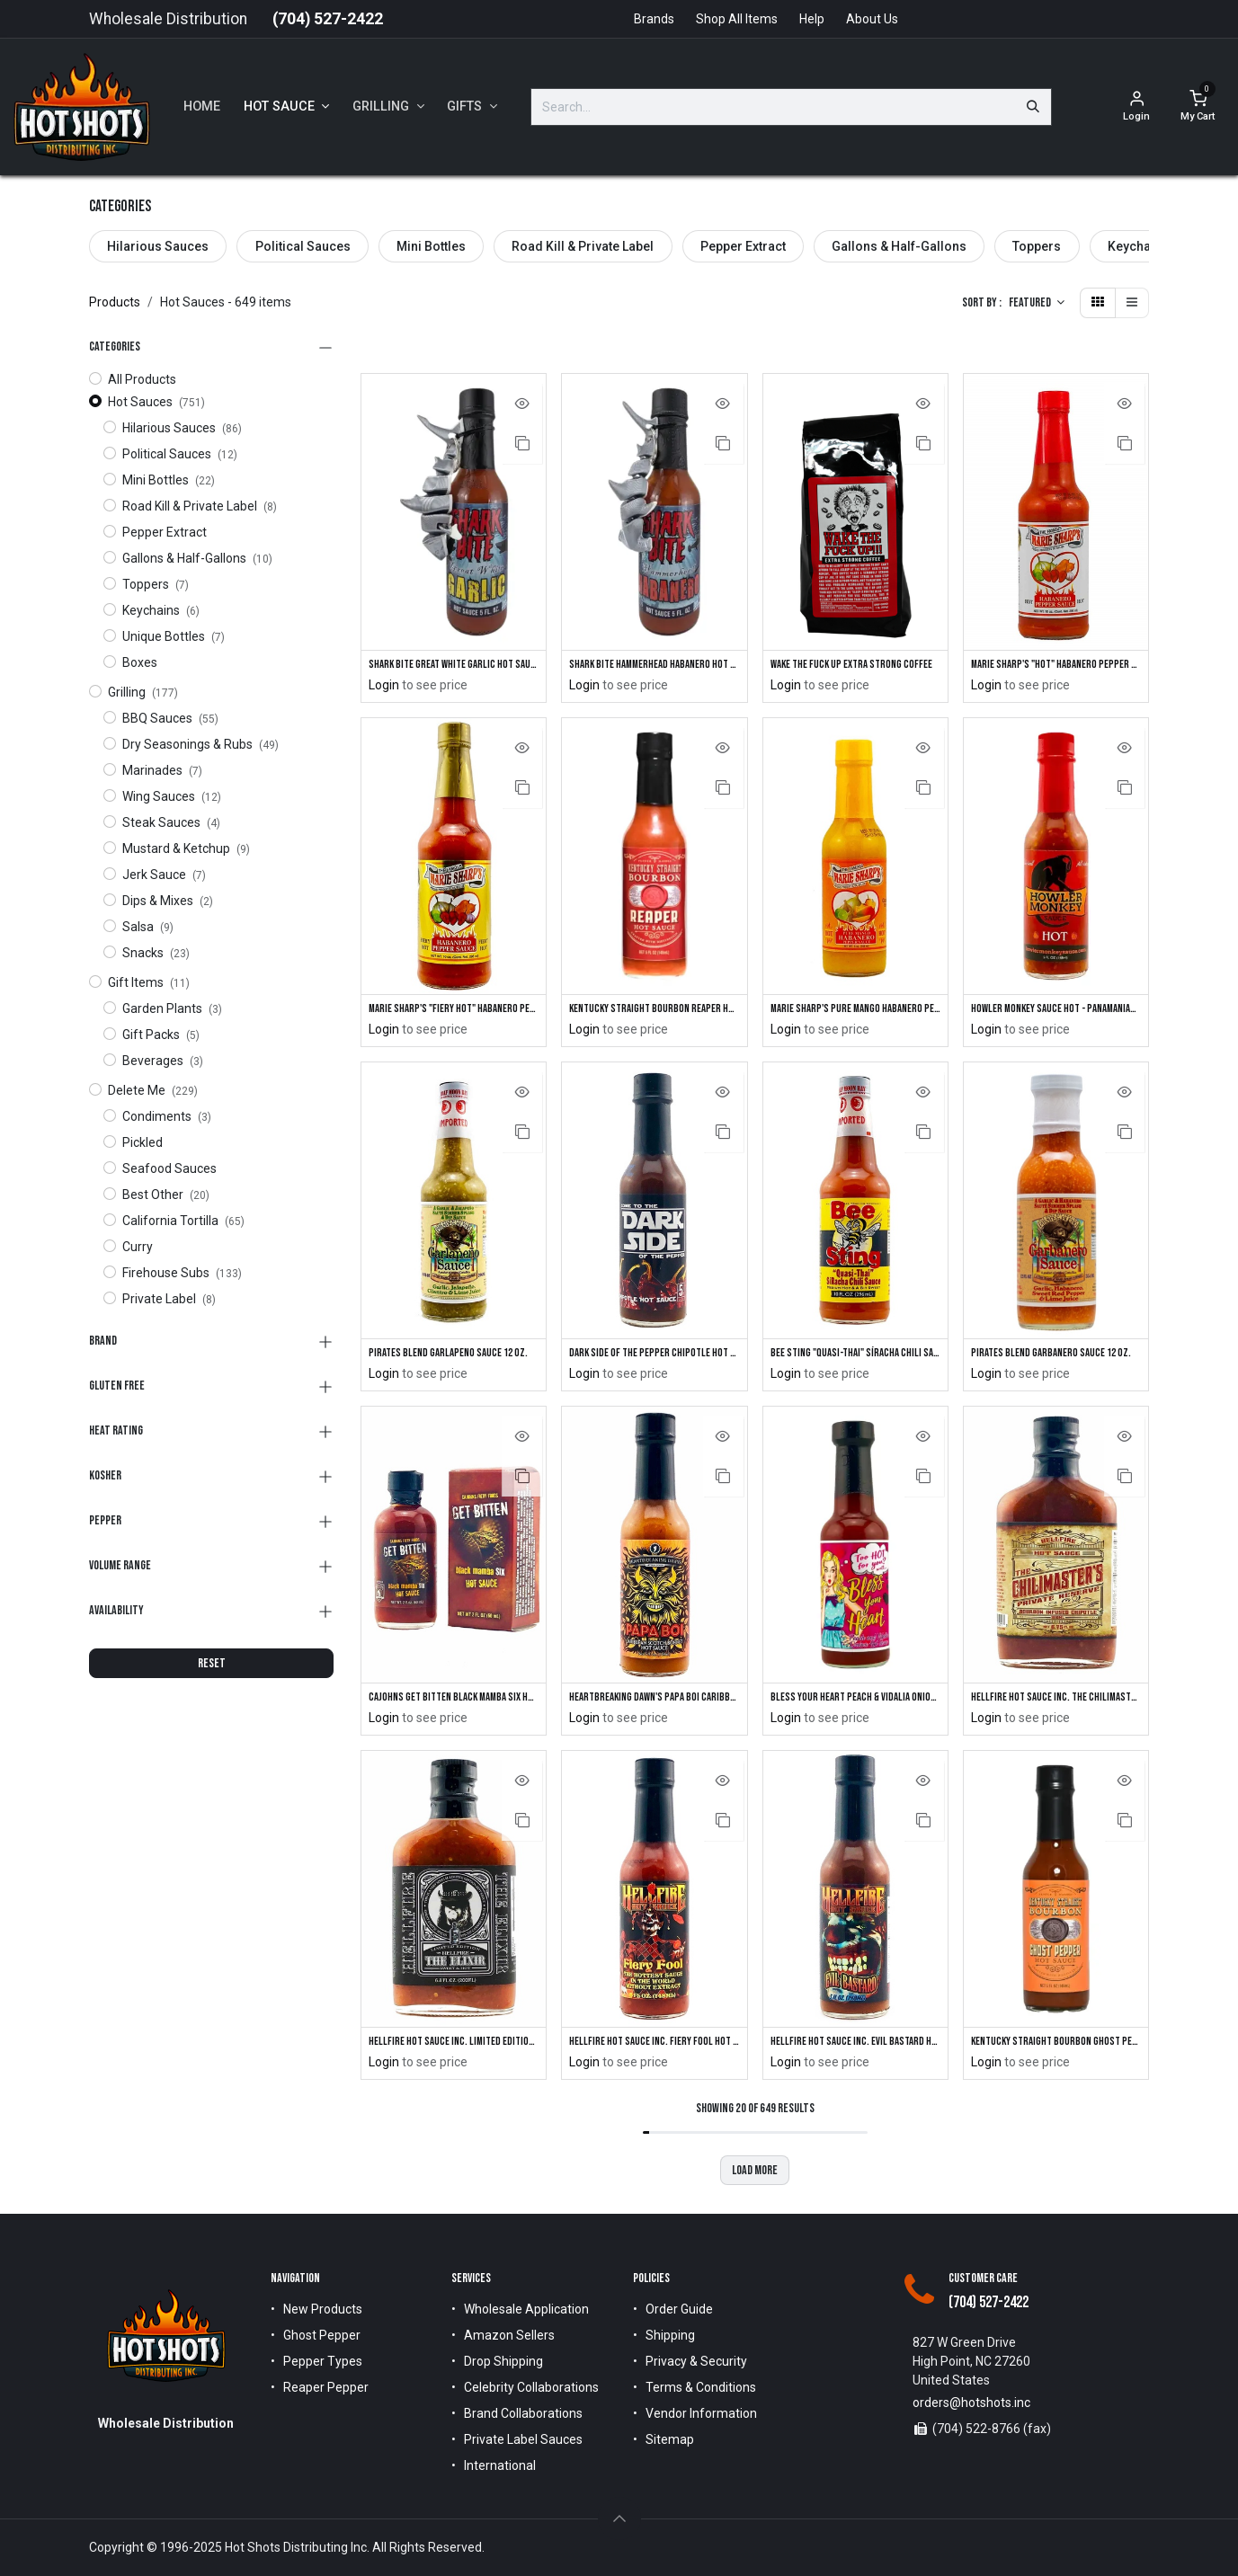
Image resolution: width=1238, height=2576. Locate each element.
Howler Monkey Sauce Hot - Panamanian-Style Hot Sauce (1056, 1011)
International (500, 2466)
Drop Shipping (503, 2362)
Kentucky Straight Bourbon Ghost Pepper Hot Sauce (1056, 2048)
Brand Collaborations (523, 2414)
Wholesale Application (526, 2310)
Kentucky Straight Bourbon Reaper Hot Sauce (654, 1011)
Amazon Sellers (509, 2336)
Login (384, 686)
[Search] (1033, 107)
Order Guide (679, 2310)
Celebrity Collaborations (531, 2388)
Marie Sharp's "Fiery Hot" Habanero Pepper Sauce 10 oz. (454, 1011)
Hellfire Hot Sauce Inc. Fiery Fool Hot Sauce (654, 2048)
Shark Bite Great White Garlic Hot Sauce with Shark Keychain (454, 665)
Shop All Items (737, 19)
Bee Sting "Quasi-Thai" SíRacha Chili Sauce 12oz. (855, 1357)
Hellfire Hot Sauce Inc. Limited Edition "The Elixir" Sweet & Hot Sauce (454, 2048)
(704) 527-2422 (327, 19)
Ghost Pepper (322, 2336)
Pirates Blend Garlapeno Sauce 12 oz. (454, 1357)
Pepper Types (322, 2362)
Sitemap (670, 2440)
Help (811, 19)
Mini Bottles (431, 246)
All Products (142, 379)
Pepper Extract (743, 246)
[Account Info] (1136, 107)
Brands (654, 19)
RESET (212, 1663)
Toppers (1036, 246)
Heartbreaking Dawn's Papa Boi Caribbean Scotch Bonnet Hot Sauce (654, 1702)
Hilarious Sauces (158, 246)
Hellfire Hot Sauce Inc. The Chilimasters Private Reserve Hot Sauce (1056, 1702)
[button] (1036, 303)
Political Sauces (303, 246)
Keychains (1138, 246)
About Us (872, 19)
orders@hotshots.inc (971, 2403)
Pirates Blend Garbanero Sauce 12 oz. (1056, 1357)
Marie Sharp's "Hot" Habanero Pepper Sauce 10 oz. (1056, 665)
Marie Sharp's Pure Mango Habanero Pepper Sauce (855, 1011)
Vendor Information (701, 2414)
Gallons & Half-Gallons (899, 246)
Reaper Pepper (326, 2388)
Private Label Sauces (523, 2440)
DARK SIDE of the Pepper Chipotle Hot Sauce (654, 1357)
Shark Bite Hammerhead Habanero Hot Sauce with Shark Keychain (654, 665)
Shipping (670, 2336)
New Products (322, 2310)
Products (114, 302)
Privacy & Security (696, 2362)
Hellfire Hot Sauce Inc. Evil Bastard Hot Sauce (855, 2048)
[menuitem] (202, 107)
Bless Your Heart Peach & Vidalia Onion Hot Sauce (855, 1702)
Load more (755, 2176)
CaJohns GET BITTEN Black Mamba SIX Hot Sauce (454, 1702)
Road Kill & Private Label (583, 246)
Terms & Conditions (701, 2388)
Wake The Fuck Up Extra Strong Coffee (855, 665)
